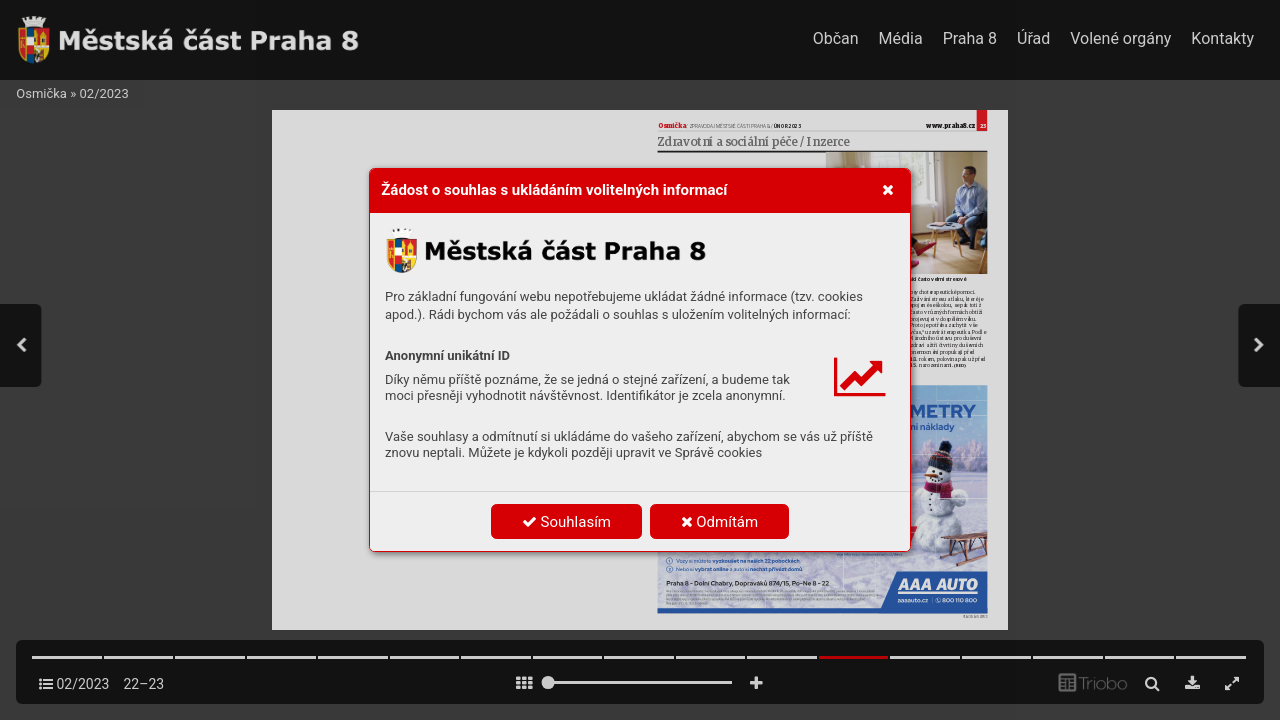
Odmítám (720, 522)
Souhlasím (566, 522)
